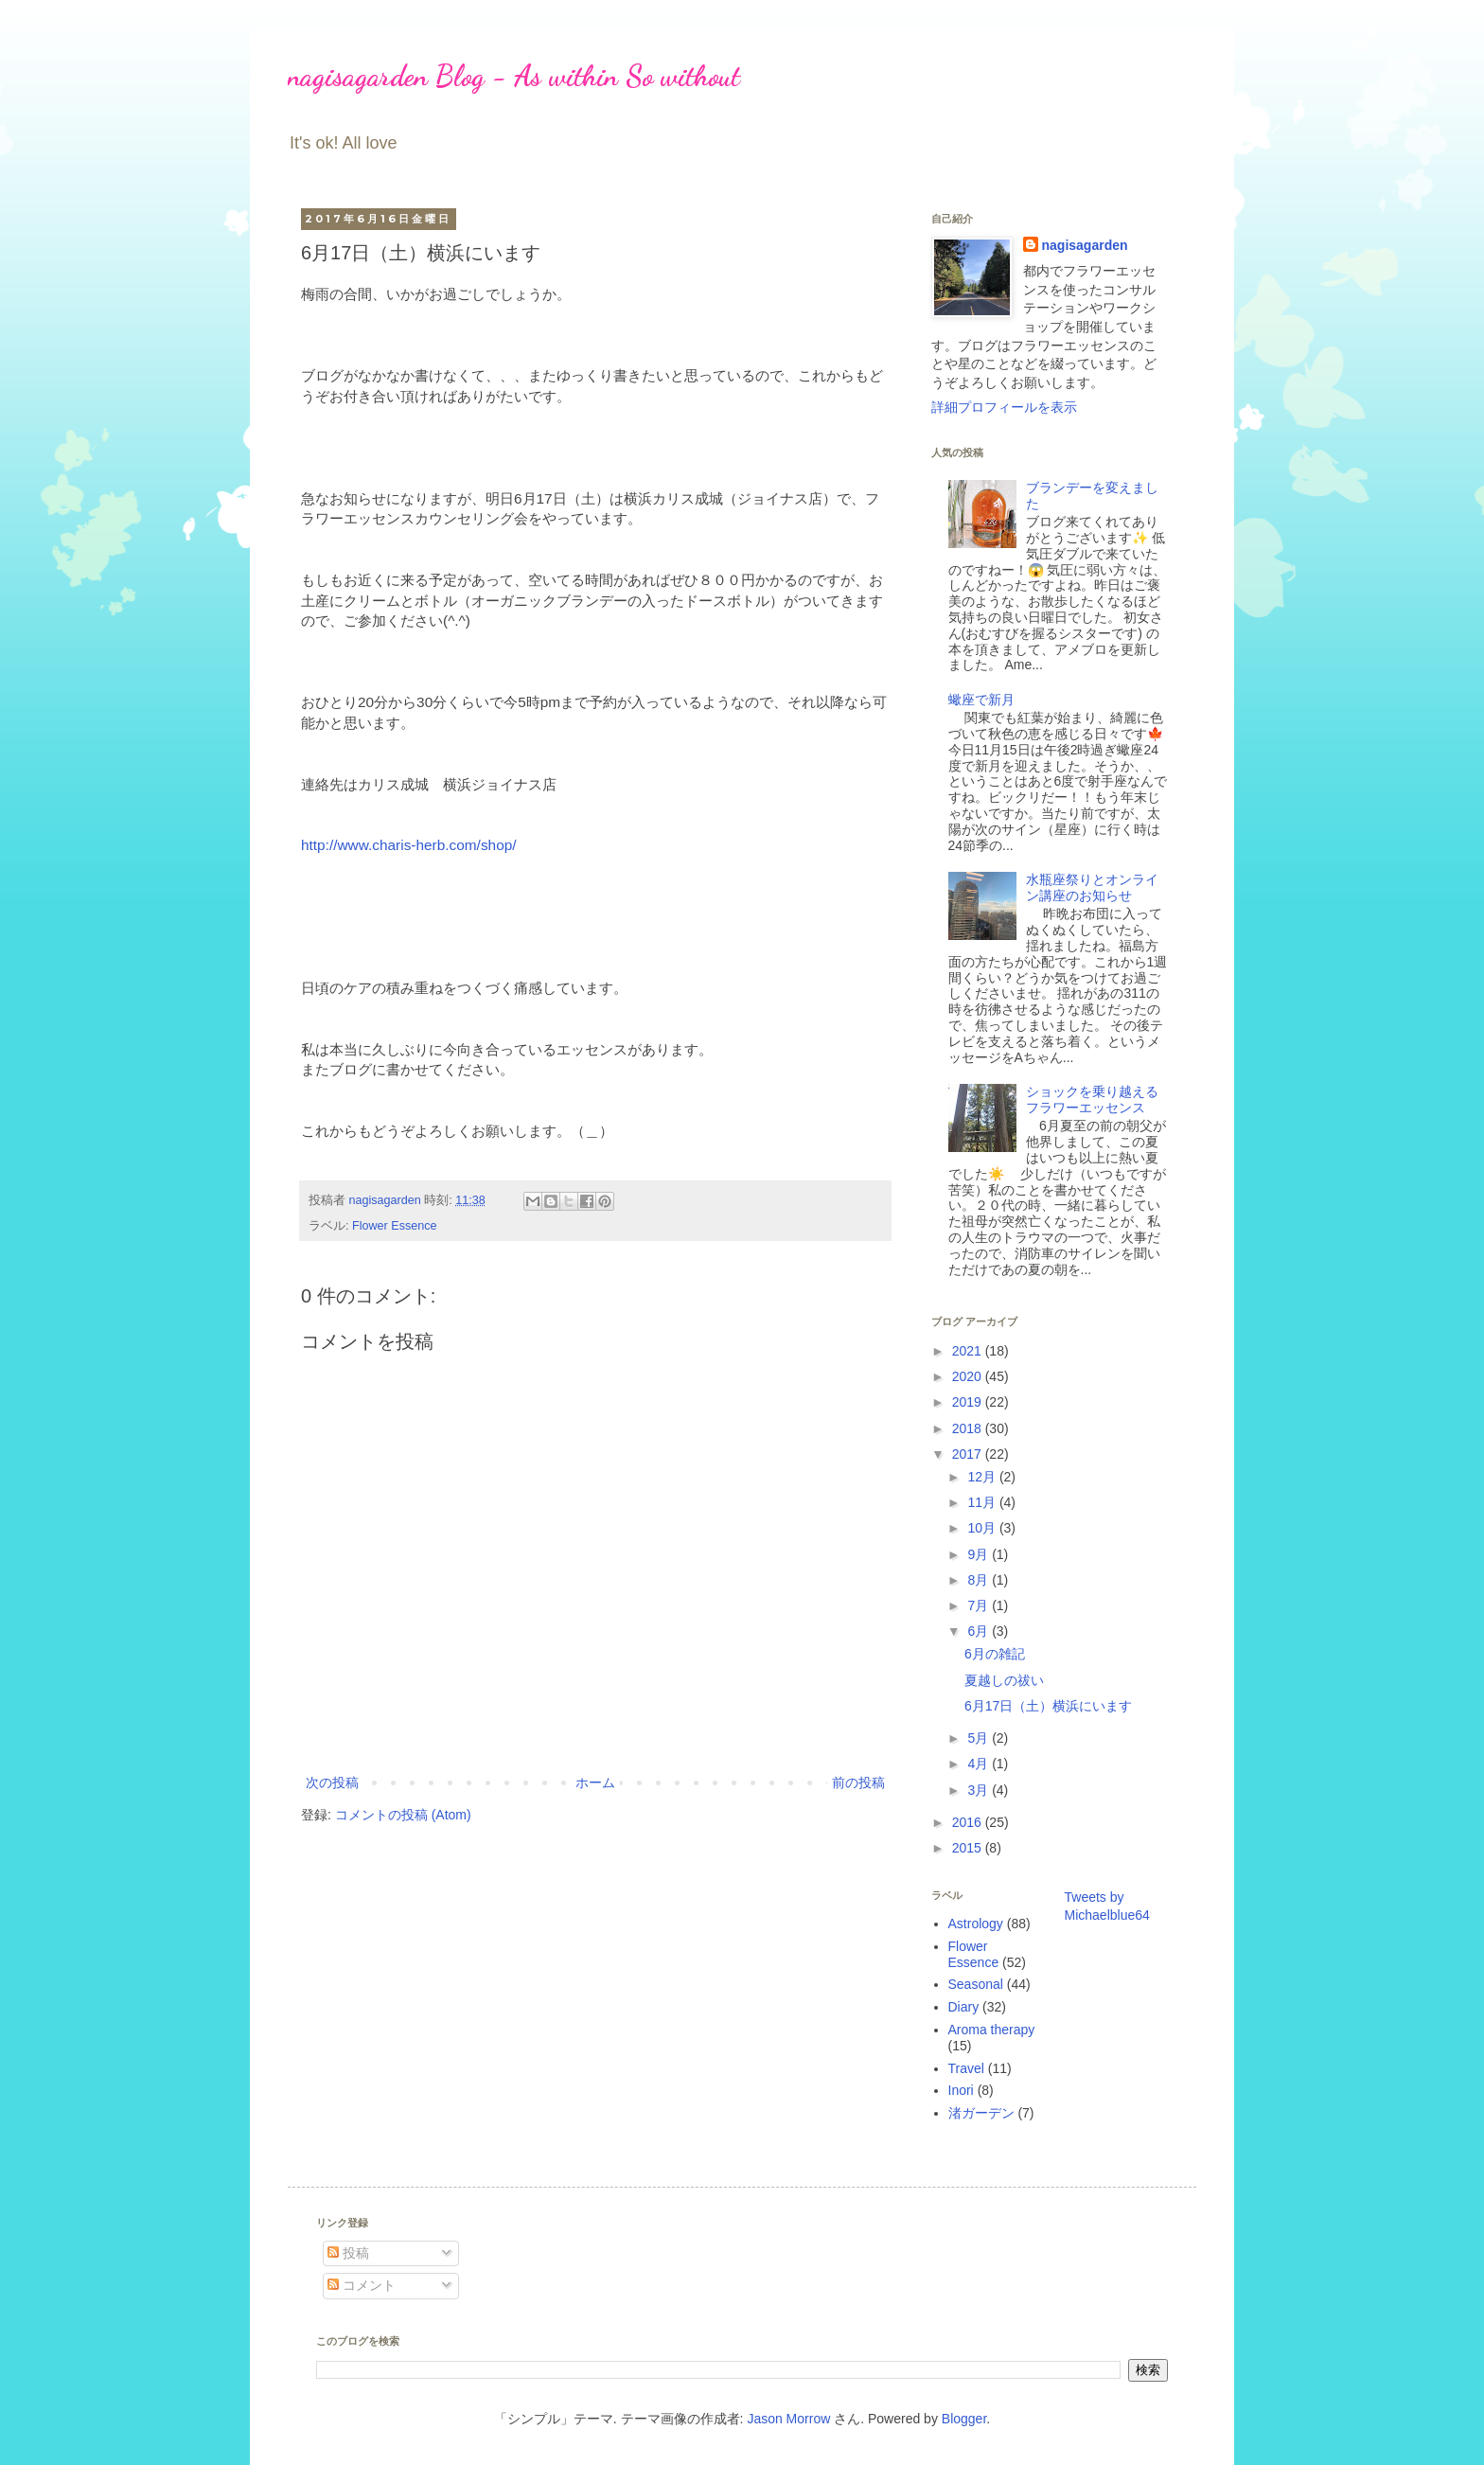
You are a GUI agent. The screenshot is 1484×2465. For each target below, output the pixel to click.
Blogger (964, 2418)
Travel (966, 2068)
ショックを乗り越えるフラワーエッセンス (1092, 1099)
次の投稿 (332, 1782)
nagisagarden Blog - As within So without (514, 76)
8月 (979, 1579)
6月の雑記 (994, 1653)
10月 (982, 1527)
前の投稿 (858, 1782)
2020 (968, 1376)
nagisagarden (1085, 245)
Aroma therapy (991, 2029)
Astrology (975, 1923)
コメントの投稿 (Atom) (403, 1814)
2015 (968, 1847)
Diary (964, 2006)
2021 (968, 1350)
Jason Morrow (788, 2418)
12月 (982, 1476)
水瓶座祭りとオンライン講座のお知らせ (1092, 887)
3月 (979, 1790)
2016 (968, 1822)
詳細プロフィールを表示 (1004, 407)
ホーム (595, 1782)
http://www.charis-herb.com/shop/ (409, 845)
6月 (979, 1631)
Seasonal (975, 1984)
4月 (979, 1763)
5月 (979, 1738)
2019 (968, 1402)
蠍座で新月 (981, 699)
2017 (968, 1454)
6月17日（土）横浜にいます (1048, 1705)
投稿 (348, 2253)
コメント (361, 2285)
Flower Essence (394, 1225)
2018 (968, 1428)
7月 (979, 1605)
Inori (961, 2090)
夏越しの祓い (1004, 1680)
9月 (979, 1554)
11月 (982, 1502)
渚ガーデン (981, 2112)
